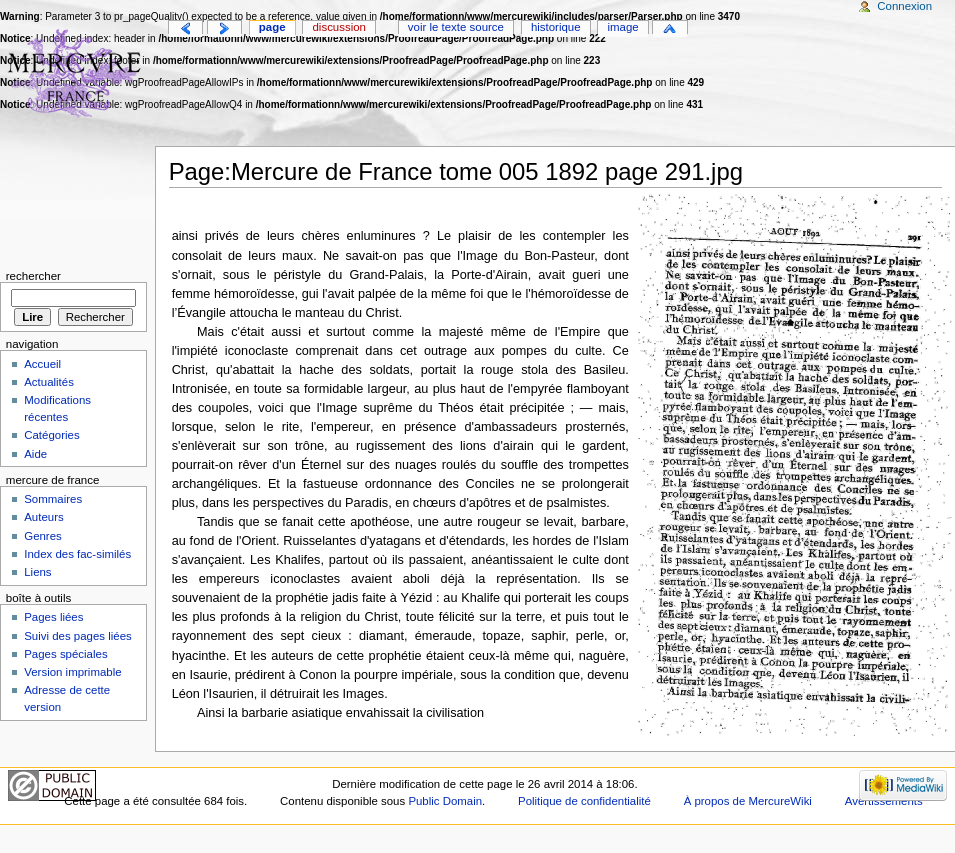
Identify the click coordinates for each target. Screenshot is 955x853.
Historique (556, 27)
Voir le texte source (456, 27)
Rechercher (33, 276)
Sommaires (53, 499)
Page (272, 27)
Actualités (49, 382)
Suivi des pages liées (78, 636)
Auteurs (43, 517)
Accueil (42, 364)
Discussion (339, 27)
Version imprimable (72, 672)
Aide (35, 454)
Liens (37, 572)
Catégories (51, 435)
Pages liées (53, 617)
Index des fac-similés (77, 554)
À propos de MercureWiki (748, 801)
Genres (43, 536)
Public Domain (445, 801)
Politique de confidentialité (584, 801)
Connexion (904, 6)
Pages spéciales (65, 654)
